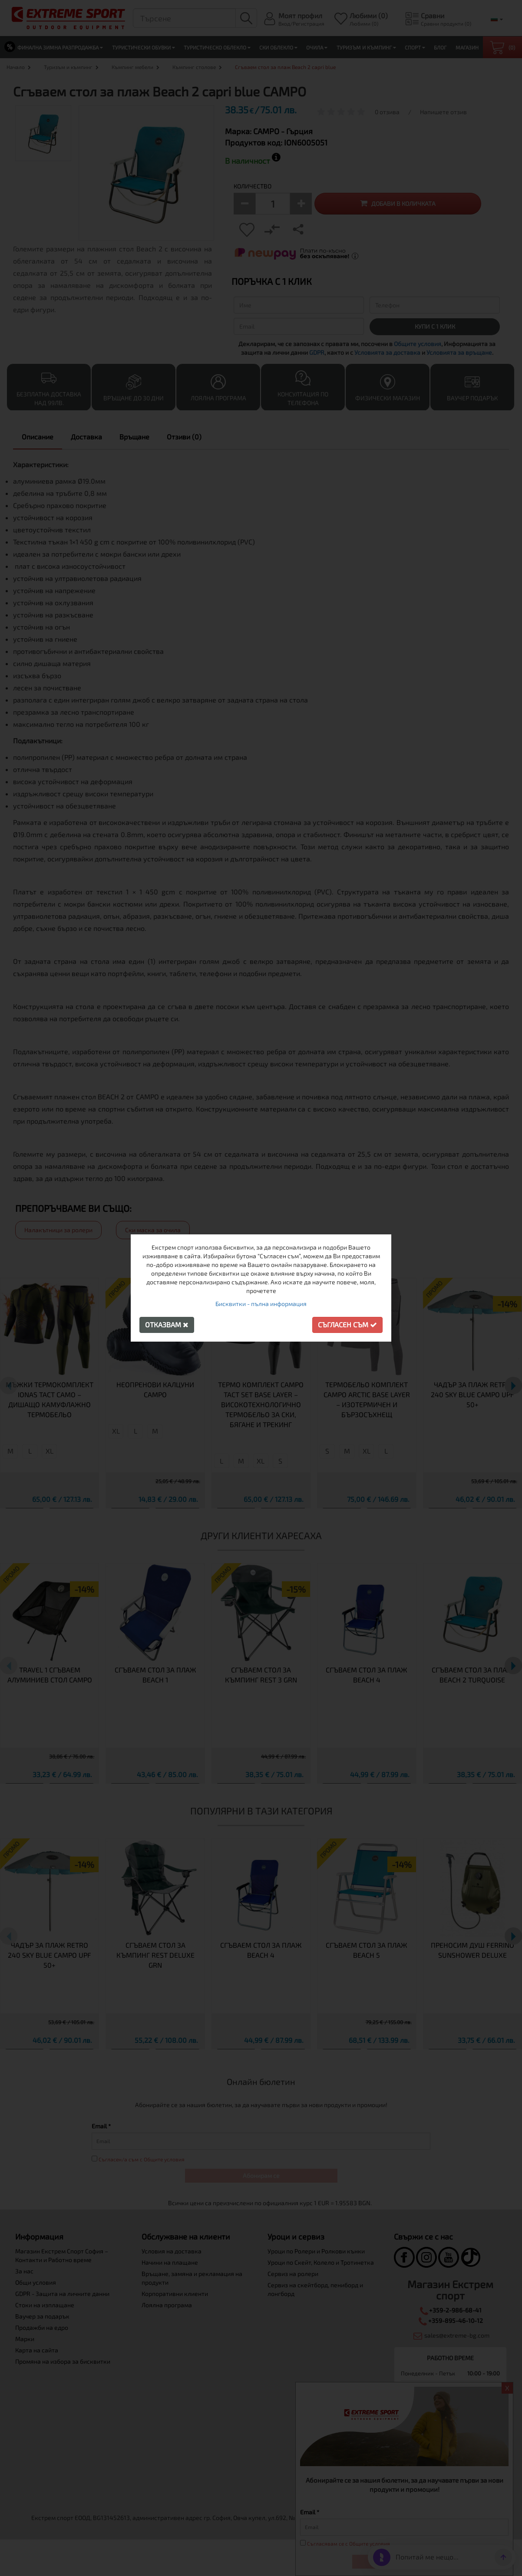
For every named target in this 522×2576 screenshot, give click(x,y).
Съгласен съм (347, 1324)
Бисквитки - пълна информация (261, 1303)
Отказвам (166, 1324)
